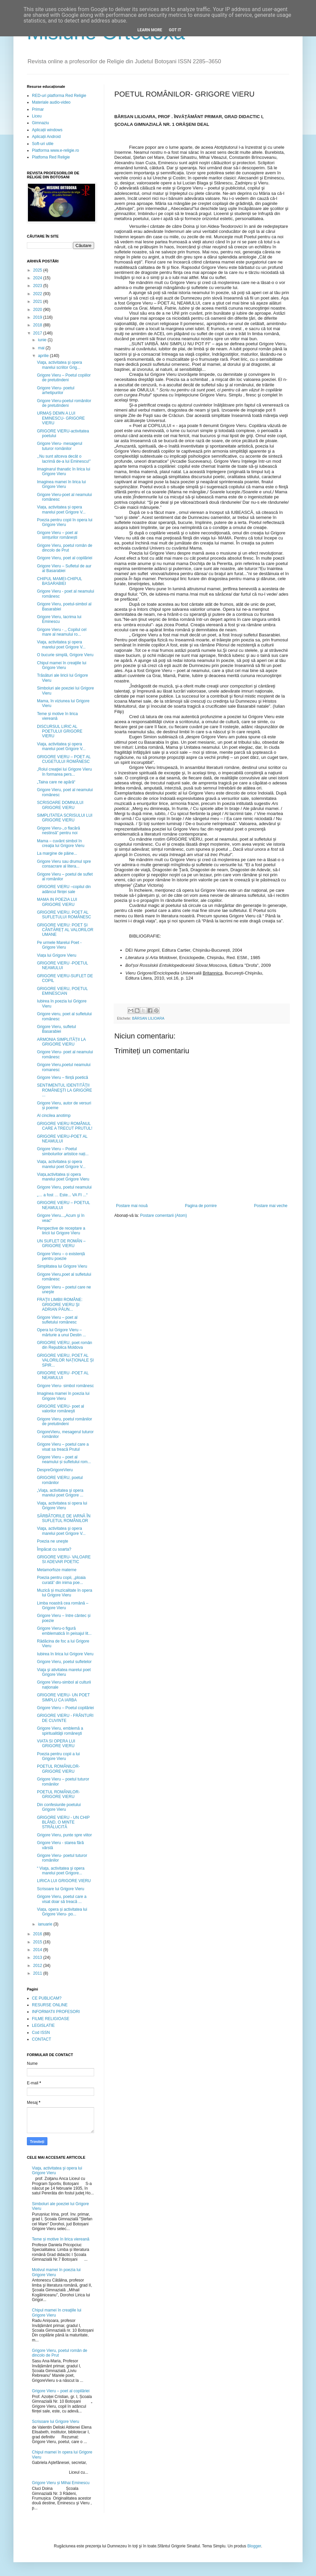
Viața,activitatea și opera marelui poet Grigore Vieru (63, 1176)
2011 (38, 1973)
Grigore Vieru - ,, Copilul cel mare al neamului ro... (61, 632)
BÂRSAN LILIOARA (148, 1018)
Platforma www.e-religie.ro (55, 150)
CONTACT (41, 2039)
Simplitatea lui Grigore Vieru (62, 1266)
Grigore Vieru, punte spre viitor (64, 1835)
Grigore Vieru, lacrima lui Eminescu (59, 619)
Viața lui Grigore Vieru (56, 955)
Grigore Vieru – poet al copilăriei (60, 2391)
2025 (38, 270)
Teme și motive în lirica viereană (57, 716)
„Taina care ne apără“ (56, 782)
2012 (38, 1965)
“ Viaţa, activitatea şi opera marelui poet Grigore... (60, 1870)
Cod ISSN (41, 2032)
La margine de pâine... (57, 853)
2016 (38, 1934)
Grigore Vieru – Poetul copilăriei (65, 1707)
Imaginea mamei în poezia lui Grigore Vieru (63, 1396)
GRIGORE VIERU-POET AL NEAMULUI (62, 1138)
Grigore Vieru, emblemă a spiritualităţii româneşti (60, 1730)
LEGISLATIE (43, 2025)
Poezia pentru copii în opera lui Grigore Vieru (64, 522)
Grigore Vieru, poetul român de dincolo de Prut (64, 548)
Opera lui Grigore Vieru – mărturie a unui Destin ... (61, 1332)
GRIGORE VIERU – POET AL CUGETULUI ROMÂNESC (63, 759)
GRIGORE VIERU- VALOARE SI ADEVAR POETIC (64, 1559)
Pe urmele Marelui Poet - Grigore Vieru (59, 945)
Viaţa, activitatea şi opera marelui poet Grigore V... (61, 644)
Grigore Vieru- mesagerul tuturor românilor (59, 446)
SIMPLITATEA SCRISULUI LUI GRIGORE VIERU (64, 817)
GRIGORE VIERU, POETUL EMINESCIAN (62, 991)
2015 (38, 1942)
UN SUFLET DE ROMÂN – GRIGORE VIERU (61, 1243)
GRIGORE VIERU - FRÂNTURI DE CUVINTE (65, 1718)
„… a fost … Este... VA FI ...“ (62, 1195)
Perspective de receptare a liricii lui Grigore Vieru (61, 1230)
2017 (38, 333)
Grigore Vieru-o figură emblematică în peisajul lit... (64, 1630)
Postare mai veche (270, 1205)
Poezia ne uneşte (52, 1541)
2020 (38, 309)
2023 (38, 285)
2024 (38, 278)
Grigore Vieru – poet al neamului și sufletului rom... (64, 1459)
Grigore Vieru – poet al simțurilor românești (57, 535)
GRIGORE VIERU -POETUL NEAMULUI (62, 965)
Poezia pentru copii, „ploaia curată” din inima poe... (61, 1580)
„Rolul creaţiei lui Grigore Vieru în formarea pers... (64, 771)
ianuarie (45, 1924)
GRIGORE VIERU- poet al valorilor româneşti (60, 1408)
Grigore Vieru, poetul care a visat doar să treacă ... (61, 1899)
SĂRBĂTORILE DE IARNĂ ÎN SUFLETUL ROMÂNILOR (63, 1518)
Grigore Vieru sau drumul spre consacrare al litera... (64, 864)
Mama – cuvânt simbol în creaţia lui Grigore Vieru (60, 843)
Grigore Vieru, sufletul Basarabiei (56, 1029)
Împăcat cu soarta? (54, 1549)
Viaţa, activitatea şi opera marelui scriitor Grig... (59, 364)
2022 (38, 293)
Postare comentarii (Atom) (163, 1215)
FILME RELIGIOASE (50, 2018)
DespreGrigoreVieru (55, 1470)
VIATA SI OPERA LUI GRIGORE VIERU (56, 1743)
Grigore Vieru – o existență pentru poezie (61, 1256)
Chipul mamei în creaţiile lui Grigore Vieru (61, 665)
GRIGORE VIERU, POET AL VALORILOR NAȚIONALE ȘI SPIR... (65, 1360)
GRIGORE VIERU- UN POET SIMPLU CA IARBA (63, 1697)
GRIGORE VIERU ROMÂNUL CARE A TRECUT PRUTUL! (64, 1126)
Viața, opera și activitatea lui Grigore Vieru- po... (62, 1911)
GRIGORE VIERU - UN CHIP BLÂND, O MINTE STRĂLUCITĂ (63, 1822)
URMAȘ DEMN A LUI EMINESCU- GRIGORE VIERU (61, 418)
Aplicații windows (47, 130)
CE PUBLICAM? (47, 1998)
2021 (38, 301)
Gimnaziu (40, 122)
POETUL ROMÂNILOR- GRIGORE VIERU (58, 1768)
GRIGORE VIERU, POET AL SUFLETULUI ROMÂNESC (64, 914)
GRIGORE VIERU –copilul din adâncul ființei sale (64, 889)
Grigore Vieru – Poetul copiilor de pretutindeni (64, 377)
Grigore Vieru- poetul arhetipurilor (55, 390)
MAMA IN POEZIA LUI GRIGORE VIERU (57, 902)
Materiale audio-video (51, 102)
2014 (38, 1949)
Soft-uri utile (42, 143)
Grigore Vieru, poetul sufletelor (64, 1661)
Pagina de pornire (201, 1205)
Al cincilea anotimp (54, 1115)
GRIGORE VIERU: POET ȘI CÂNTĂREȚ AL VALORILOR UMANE (65, 930)
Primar (38, 109)
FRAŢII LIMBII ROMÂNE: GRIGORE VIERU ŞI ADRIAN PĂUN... (59, 1304)
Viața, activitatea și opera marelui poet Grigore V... (61, 509)
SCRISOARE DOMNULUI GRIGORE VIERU (60, 805)
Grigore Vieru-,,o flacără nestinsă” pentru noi (58, 830)
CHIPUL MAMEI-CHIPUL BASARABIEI (59, 581)
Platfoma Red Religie (51, 157)
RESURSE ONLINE (50, 2005)
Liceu (37, 116)
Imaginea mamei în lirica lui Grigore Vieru (61, 484)
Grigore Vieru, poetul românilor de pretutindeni (64, 1421)
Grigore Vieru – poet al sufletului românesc (57, 1320)
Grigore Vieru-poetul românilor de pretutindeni (64, 403)
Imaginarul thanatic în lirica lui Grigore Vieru (63, 471)
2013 (38, 1957)
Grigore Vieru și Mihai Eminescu (60, 2482)
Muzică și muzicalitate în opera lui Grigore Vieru (64, 1592)
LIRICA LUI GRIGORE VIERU (64, 1880)
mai (42, 348)
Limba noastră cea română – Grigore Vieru (62, 1605)
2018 (38, 325)
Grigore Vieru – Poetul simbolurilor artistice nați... (63, 1151)
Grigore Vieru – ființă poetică (62, 1077)
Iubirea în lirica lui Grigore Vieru (65, 1654)
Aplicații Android (46, 136)
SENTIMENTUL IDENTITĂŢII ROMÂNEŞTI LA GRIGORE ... (64, 1090)
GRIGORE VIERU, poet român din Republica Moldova (64, 1345)
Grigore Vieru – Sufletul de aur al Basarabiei (64, 568)
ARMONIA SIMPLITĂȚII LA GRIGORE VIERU (61, 1042)
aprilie (44, 355)
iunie (43, 340)
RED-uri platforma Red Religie (59, 95)
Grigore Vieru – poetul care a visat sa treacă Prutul (63, 1446)
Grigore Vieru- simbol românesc (65, 1385)
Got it (175, 30)
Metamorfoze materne (56, 1569)
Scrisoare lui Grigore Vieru (60, 1888)
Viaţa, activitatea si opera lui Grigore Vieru (62, 1505)
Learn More (149, 30)
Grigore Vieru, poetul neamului (64, 1187)
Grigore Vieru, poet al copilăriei (64, 558)
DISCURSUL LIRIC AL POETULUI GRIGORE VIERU (59, 731)
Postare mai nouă (132, 1205)
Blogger (254, 2546)
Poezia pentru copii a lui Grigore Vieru (58, 1756)
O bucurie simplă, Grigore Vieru (65, 654)
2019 (38, 317)
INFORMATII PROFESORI (56, 2011)
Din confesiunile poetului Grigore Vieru (59, 1807)
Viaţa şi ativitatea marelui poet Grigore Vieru (64, 1672)
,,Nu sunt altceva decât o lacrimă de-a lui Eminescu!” (64, 458)
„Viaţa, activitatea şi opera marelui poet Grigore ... (60, 1492)
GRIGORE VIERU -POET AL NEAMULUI (62, 1375)
